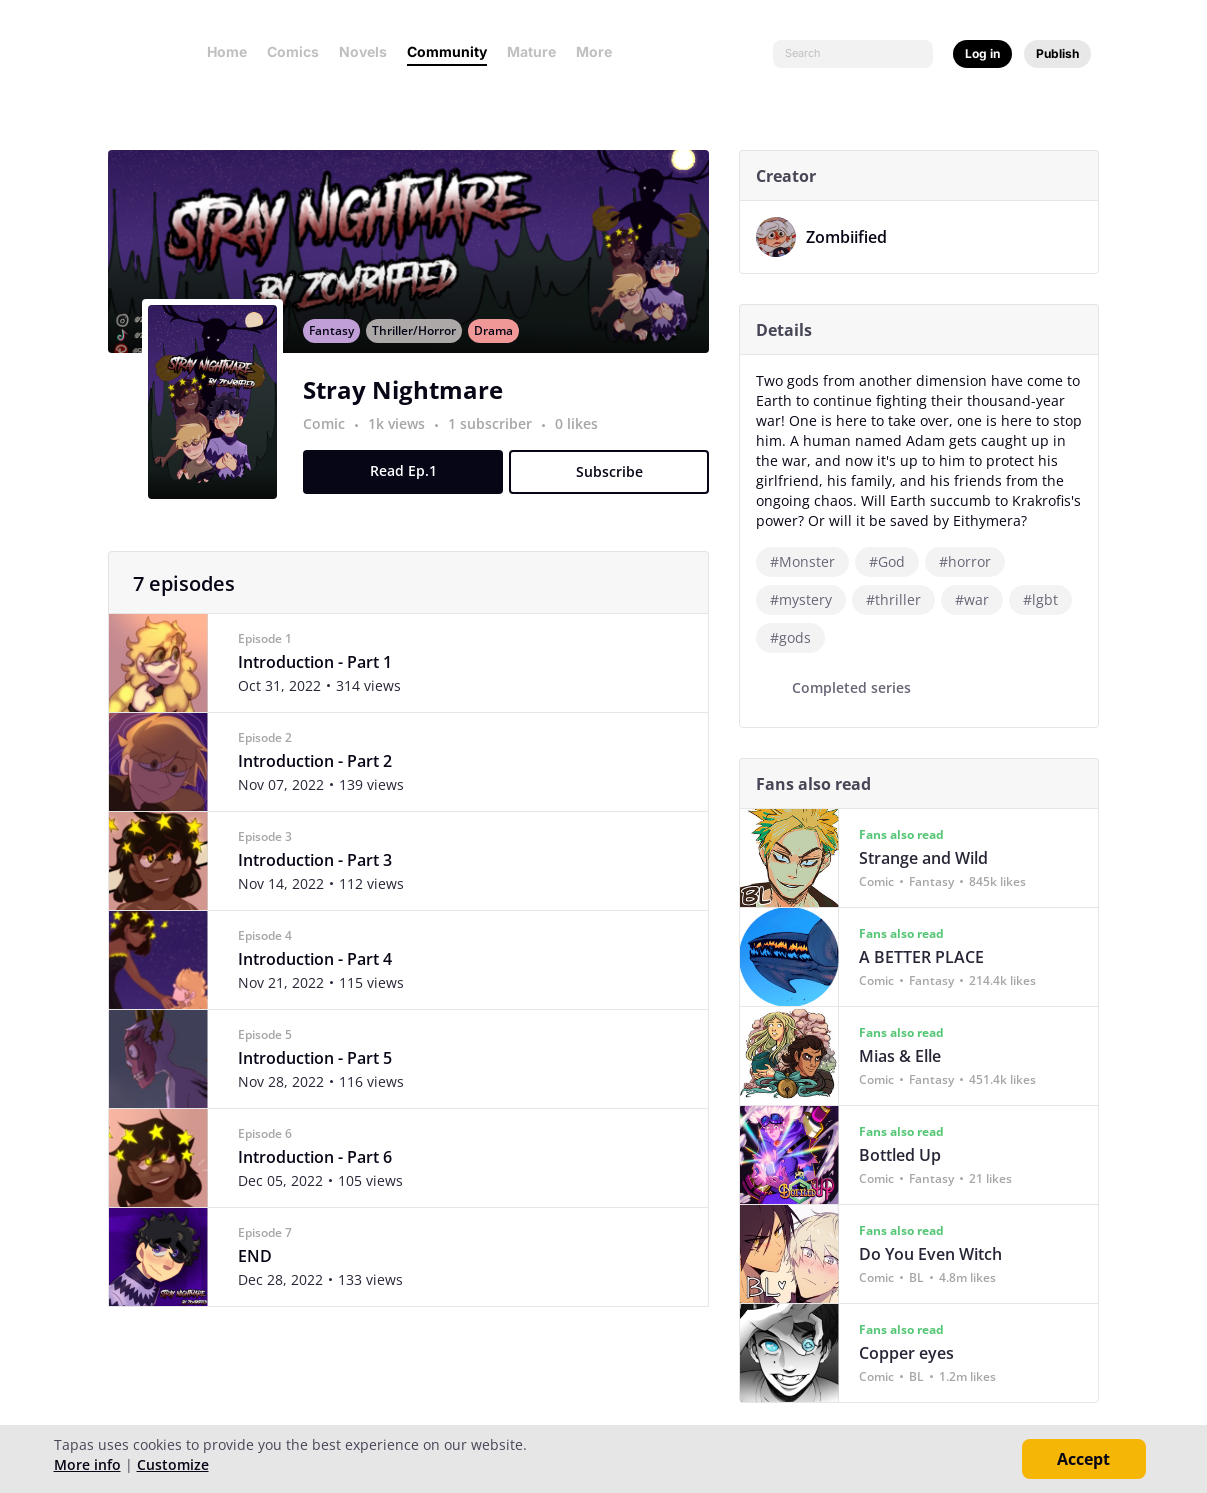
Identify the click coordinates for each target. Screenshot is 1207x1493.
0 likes (583, 442)
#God (894, 561)
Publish (1057, 53)
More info (87, 1464)
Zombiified (853, 237)
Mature (531, 51)
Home (227, 51)
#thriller (900, 599)
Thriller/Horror (421, 349)
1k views (405, 442)
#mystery (808, 599)
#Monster (809, 561)
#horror (972, 561)
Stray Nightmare (410, 408)
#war (979, 599)
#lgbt (1047, 599)
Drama (500, 349)
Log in (982, 53)
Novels (363, 51)
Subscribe (615, 490)
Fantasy (338, 349)
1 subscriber (499, 442)
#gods (797, 637)
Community (447, 51)
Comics (293, 51)
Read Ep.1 (409, 489)
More (600, 51)
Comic (331, 442)
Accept (1083, 1459)
